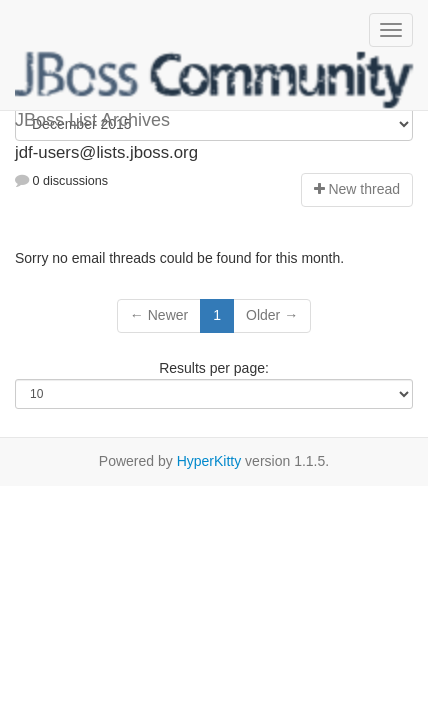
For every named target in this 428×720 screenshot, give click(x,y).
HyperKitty (209, 461)
